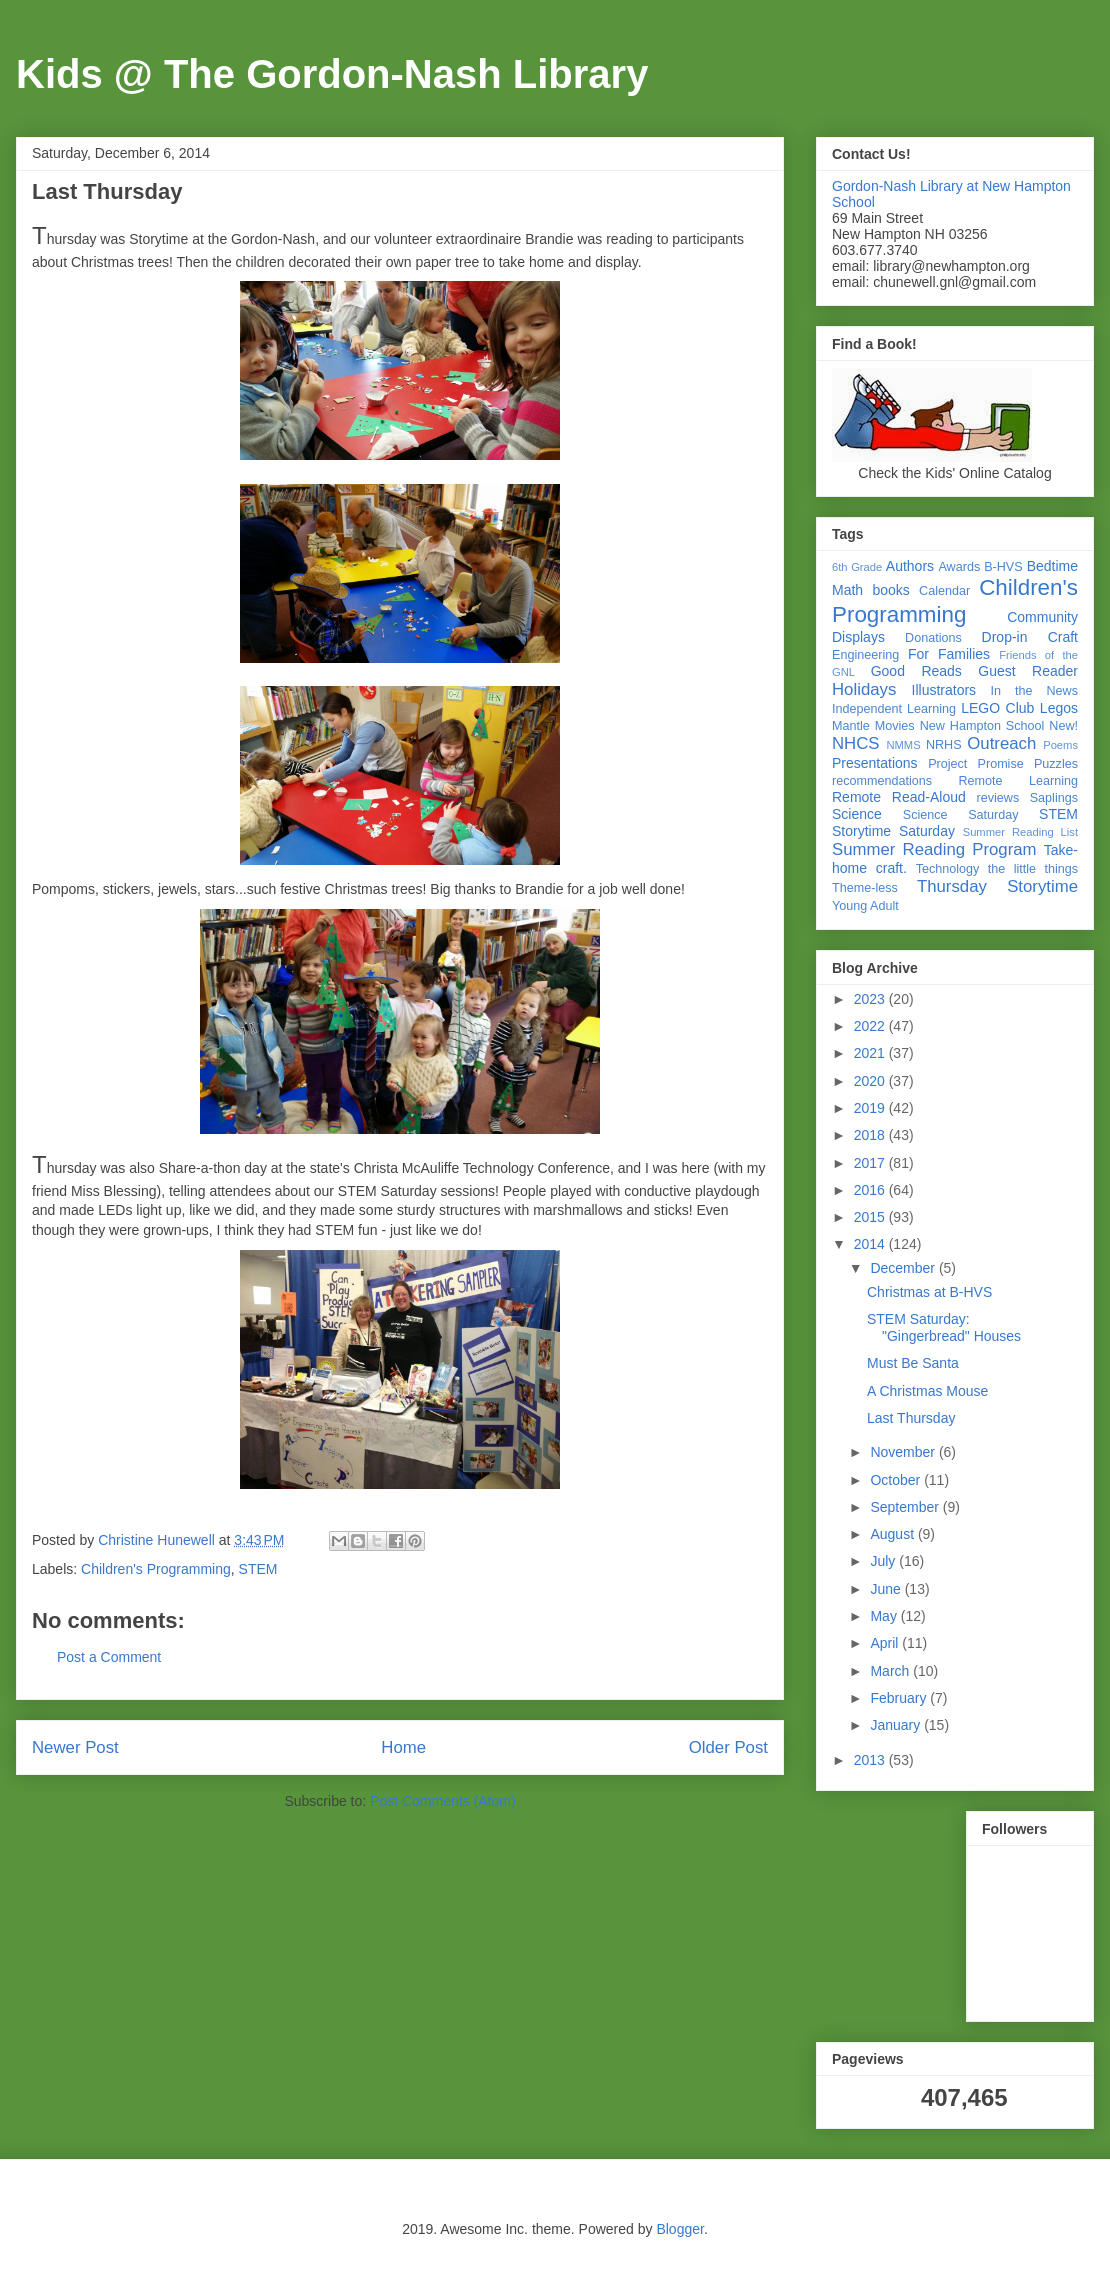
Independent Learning (894, 709)
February (900, 1698)
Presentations (875, 763)
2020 (871, 1081)
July (884, 1561)
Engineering (865, 655)
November (904, 1452)
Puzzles (1056, 764)
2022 (871, 1026)
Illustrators (944, 690)
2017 (871, 1163)
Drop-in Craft (1030, 637)
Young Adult (865, 906)
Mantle (851, 726)
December (904, 1268)
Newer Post (75, 1747)
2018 (871, 1135)
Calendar (944, 591)
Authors (910, 566)
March (891, 1671)
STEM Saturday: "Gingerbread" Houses (944, 1327)
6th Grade (857, 567)
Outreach (1001, 743)
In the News (1035, 691)
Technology (948, 869)
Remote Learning (1019, 781)
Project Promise (976, 764)
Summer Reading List (1020, 832)
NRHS (944, 745)
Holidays (864, 689)
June (887, 1589)
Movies (895, 726)
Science (857, 814)
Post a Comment (109, 1657)
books (890, 590)
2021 (871, 1053)
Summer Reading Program (934, 849)
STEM (258, 1569)
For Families (949, 654)
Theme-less (865, 888)
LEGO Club (997, 708)
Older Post (728, 1747)
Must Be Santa (913, 1363)
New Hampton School (982, 726)
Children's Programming (156, 1569)
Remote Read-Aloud (899, 797)
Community (1042, 617)
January (897, 1725)
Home (403, 1747)
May (885, 1616)
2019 (871, 1108)
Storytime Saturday (893, 831)
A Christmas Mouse (927, 1391)
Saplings (1054, 798)
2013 (871, 1760)
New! (1063, 726)
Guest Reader (1028, 671)
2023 (871, 999)
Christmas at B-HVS (929, 1292)
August (893, 1534)
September (906, 1507)
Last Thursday (911, 1418)
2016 (871, 1190)
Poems (1060, 745)
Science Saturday (961, 815)
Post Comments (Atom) (442, 1801)
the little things (1033, 869)
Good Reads (916, 671)
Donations (933, 638)
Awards (959, 567)
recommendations (882, 781)
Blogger (679, 2229)
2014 (871, 1244)
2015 (871, 1217)
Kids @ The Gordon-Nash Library (332, 74)
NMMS (903, 745)
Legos (1059, 708)
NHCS (856, 743)
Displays (858, 637)
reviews (998, 798)
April (886, 1643)
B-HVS (1003, 567)
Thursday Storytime (997, 886)
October (897, 1480)
